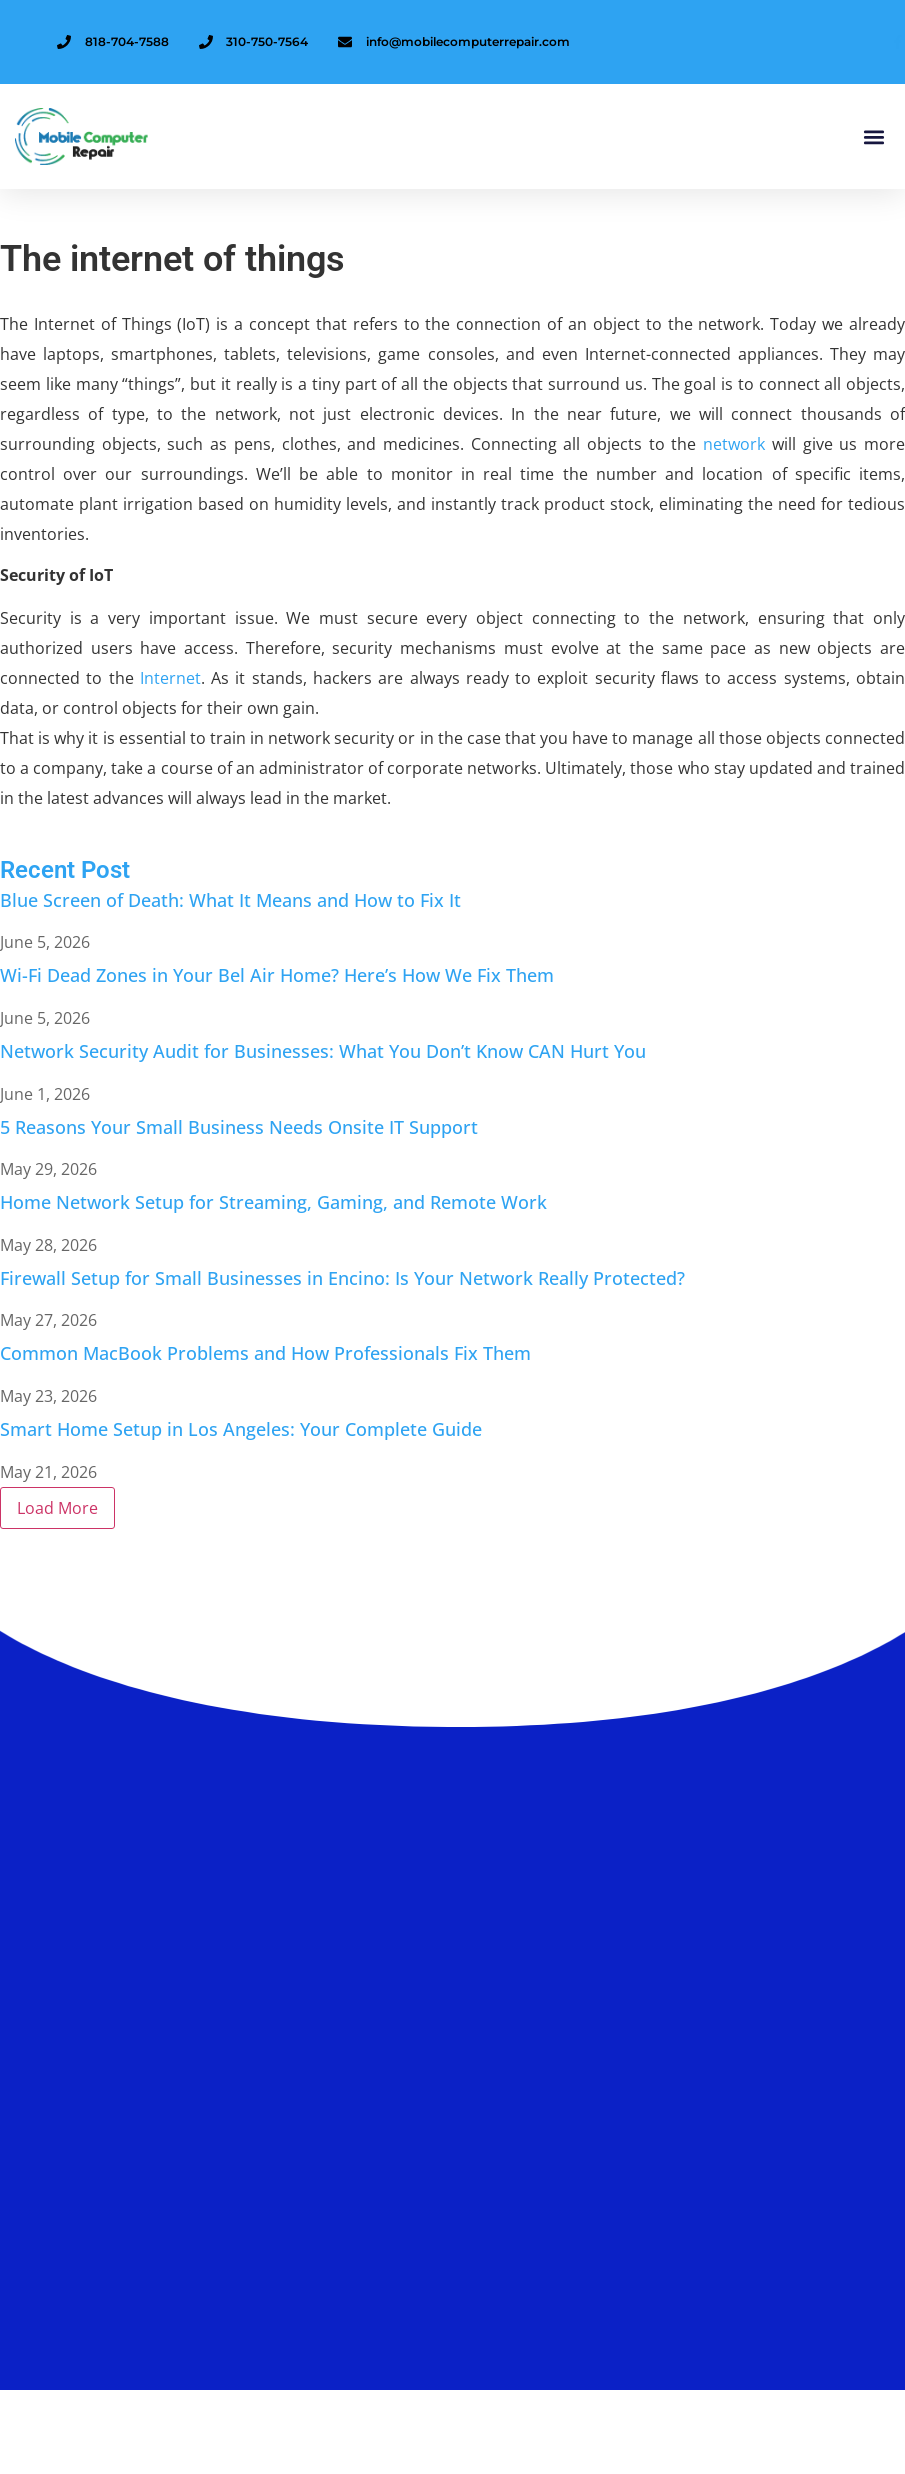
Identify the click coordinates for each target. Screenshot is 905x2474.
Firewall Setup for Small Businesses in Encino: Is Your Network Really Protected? (342, 1278)
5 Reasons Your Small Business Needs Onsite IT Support (239, 1127)
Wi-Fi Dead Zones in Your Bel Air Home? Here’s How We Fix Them (277, 975)
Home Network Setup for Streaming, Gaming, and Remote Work (273, 1202)
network (734, 444)
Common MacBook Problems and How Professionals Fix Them (265, 1353)
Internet (170, 678)
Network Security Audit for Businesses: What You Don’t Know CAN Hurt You (323, 1051)
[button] (873, 136)
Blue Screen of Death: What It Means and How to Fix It (230, 900)
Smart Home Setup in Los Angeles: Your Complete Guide (241, 1429)
